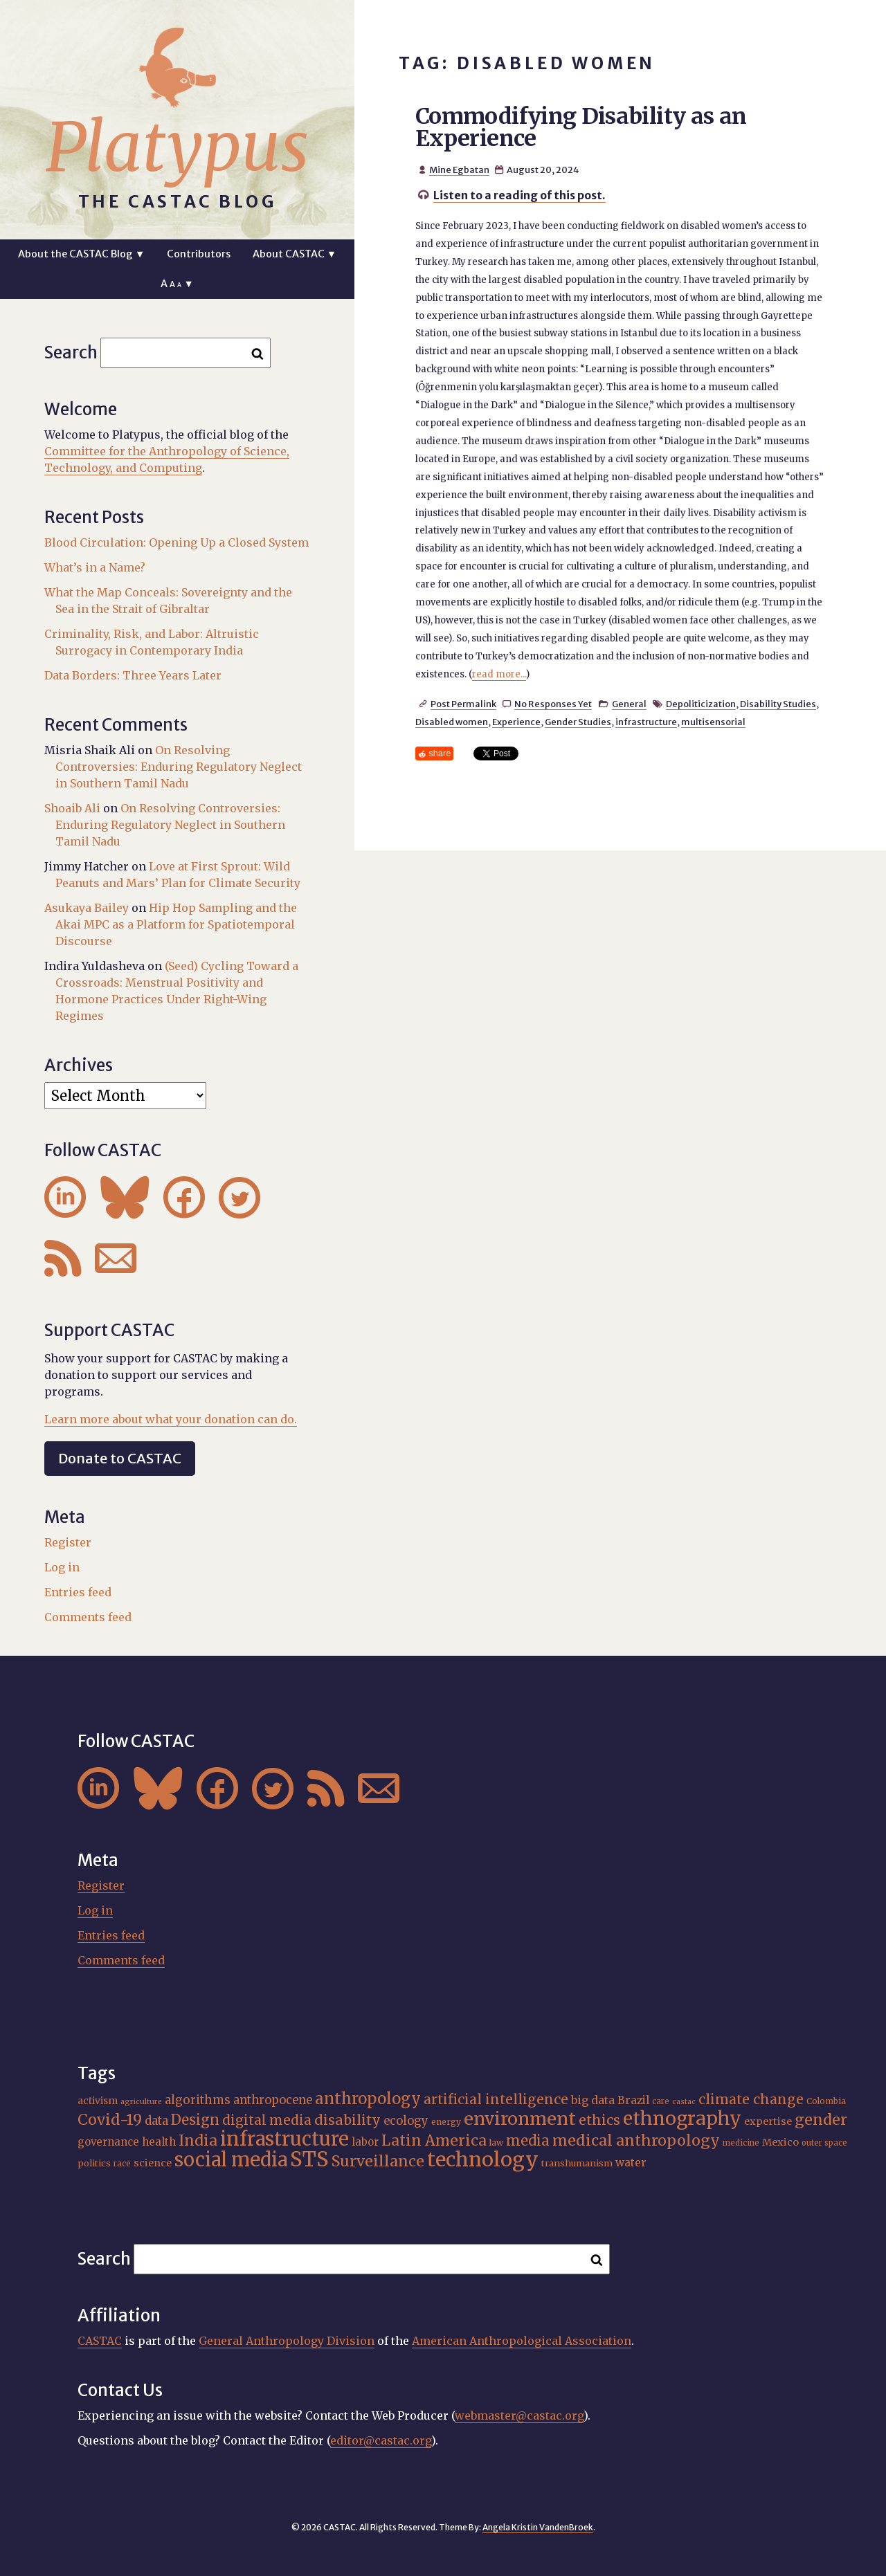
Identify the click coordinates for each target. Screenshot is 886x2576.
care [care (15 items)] (660, 2101)
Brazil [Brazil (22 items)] (633, 2100)
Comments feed (88, 1617)
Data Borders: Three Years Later (133, 675)
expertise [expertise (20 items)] (768, 2121)
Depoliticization (701, 703)
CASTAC (100, 2341)
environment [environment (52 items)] (520, 2119)
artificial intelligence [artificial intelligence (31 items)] (496, 2099)
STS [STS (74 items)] (309, 2159)
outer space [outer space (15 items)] (824, 2143)
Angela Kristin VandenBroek (537, 2527)
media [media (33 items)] (528, 2140)
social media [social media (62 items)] (230, 2159)
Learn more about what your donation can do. (170, 1419)
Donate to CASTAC (119, 1458)
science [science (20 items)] (153, 2163)
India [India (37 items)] (198, 2140)
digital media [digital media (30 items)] (266, 2120)
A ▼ (177, 283)
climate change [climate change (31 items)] (751, 2099)
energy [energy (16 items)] (446, 2122)
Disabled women (451, 721)
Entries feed (77, 1592)
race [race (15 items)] (122, 2163)
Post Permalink (463, 703)
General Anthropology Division (286, 2341)
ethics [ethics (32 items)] (599, 2120)
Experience (516, 721)
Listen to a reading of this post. (519, 195)
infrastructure (646, 721)
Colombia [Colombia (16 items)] (826, 2101)
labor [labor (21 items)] (365, 2141)
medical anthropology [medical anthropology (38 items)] (636, 2140)
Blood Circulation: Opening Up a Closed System (176, 542)
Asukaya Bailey (86, 908)
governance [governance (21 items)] (108, 2141)
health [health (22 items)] (159, 2141)
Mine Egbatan (459, 169)
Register (67, 1542)
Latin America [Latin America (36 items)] (434, 2140)
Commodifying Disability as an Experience (580, 127)
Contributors (198, 254)
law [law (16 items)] (496, 2142)
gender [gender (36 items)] (821, 2119)
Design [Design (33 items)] (195, 2119)
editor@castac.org (380, 2440)
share (439, 753)
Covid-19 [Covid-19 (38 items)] (110, 2119)
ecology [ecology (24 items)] (405, 2121)
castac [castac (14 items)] (684, 2101)
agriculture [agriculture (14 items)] (141, 2101)
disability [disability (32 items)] (347, 2120)
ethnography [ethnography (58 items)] (682, 2118)
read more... (499, 674)
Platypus (177, 147)
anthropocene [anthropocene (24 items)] (272, 2100)
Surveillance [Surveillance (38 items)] (378, 2161)
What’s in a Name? (94, 567)
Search (71, 352)
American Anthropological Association (521, 2341)
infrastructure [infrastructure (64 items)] (284, 2138)
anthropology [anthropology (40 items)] (368, 2098)
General (629, 703)
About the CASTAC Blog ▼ (81, 254)
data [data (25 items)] (156, 2120)
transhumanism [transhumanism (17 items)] (577, 2162)
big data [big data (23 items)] (593, 2100)
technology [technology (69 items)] (483, 2159)
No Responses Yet (553, 703)
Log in (62, 1567)
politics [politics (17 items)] (94, 2162)
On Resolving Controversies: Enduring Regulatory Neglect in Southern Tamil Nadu (178, 766)
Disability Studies (778, 703)
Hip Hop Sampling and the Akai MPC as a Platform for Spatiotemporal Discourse (176, 924)
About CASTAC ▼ (294, 254)
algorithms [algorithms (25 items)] (197, 2100)
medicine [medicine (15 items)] (741, 2143)
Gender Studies (578, 721)
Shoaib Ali (72, 808)
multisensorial (713, 721)
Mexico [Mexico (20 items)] (780, 2142)
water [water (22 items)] (631, 2162)
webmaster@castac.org (519, 2415)
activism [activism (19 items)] (98, 2100)
